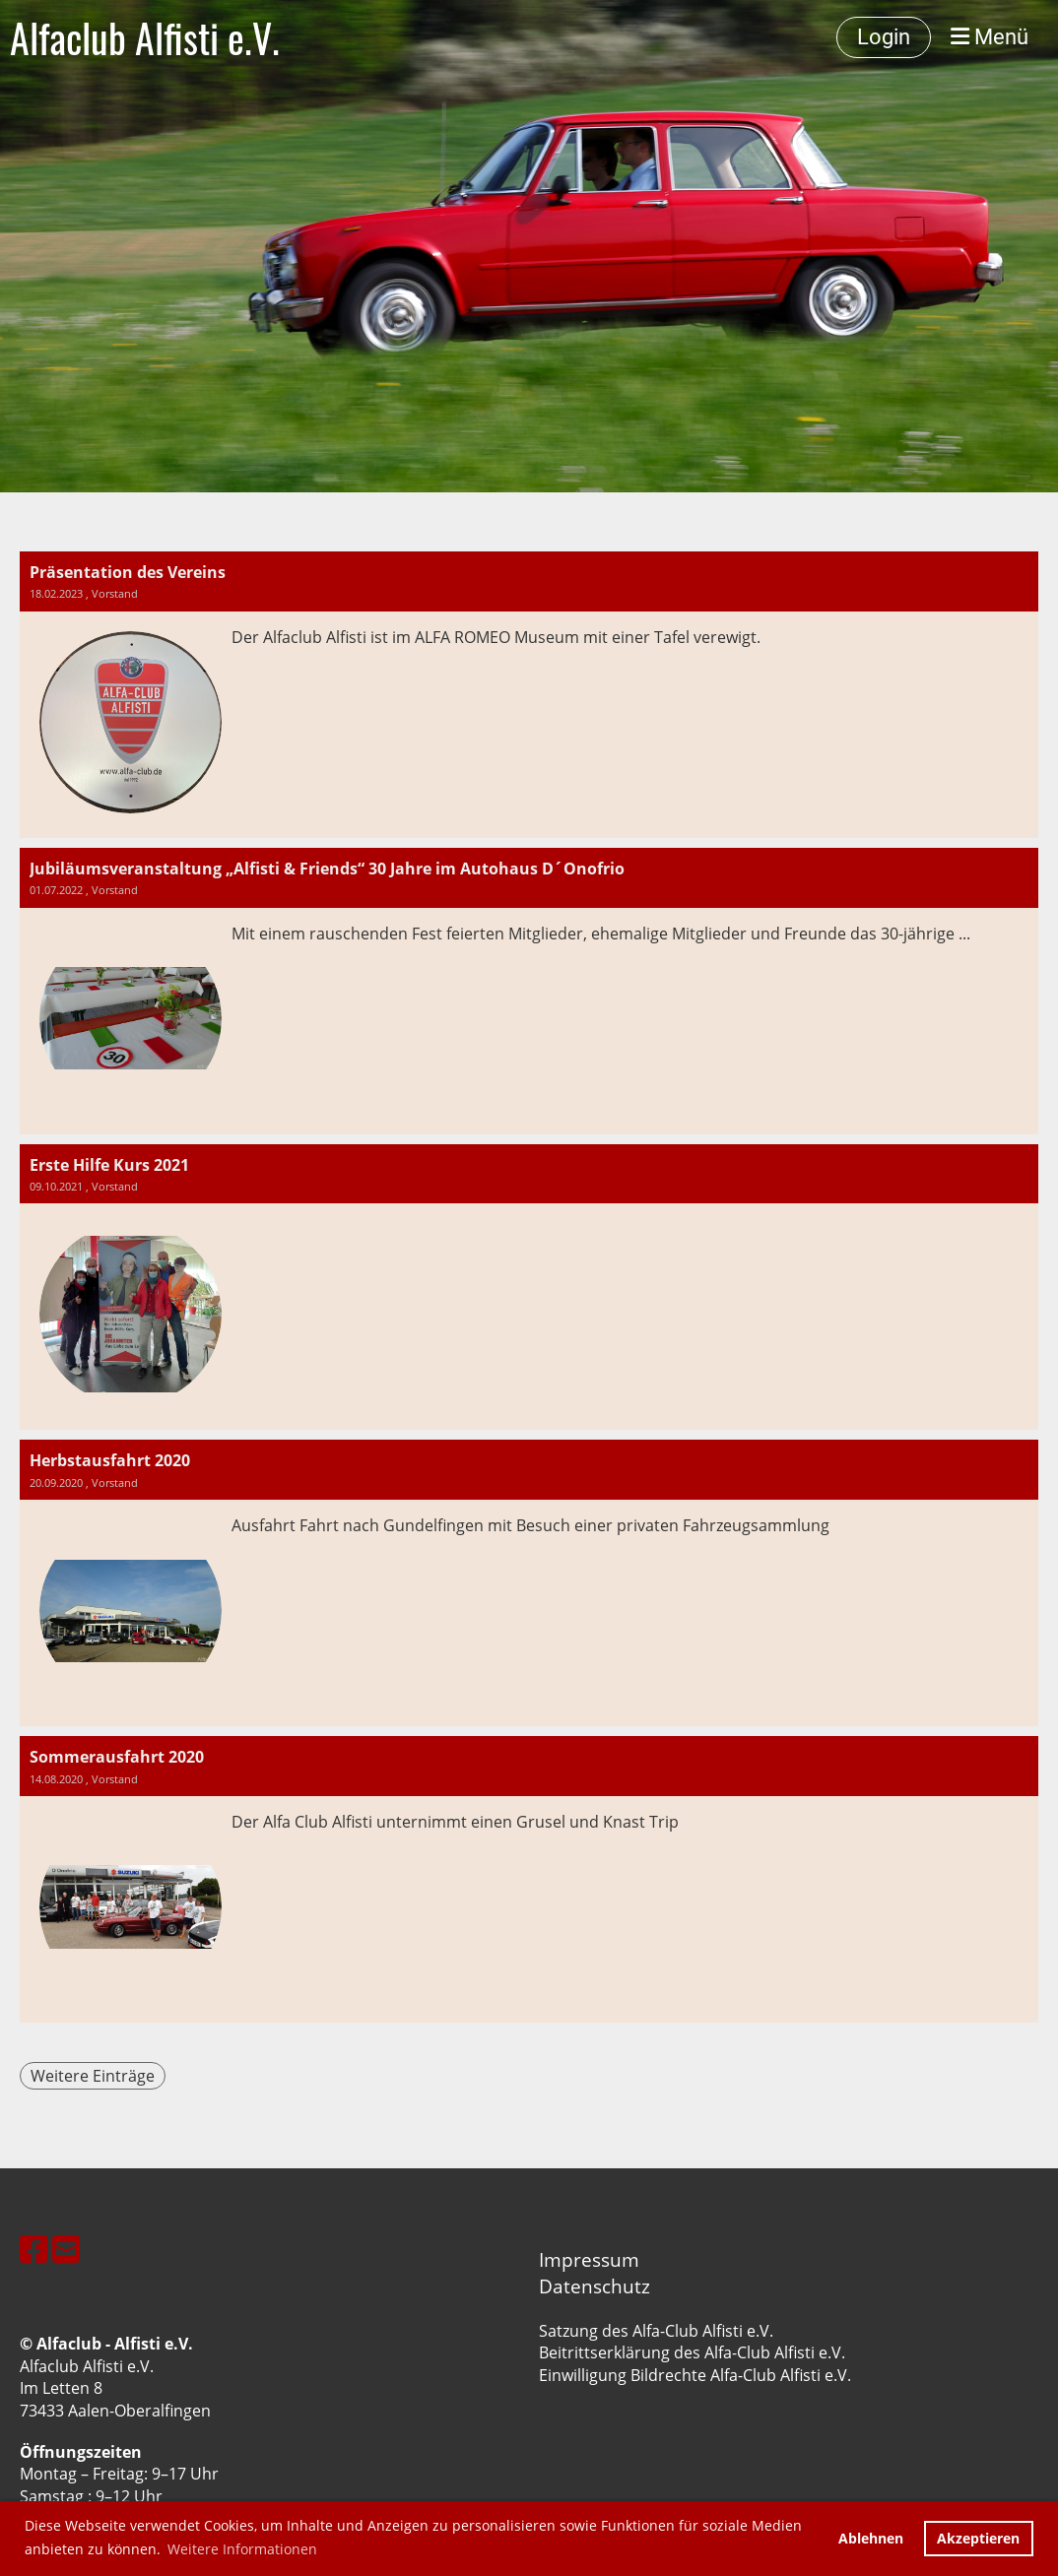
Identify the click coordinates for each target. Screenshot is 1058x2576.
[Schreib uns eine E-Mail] (66, 2248)
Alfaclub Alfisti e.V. (145, 37)
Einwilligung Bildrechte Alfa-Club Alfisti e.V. (695, 2375)
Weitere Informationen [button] (242, 2549)
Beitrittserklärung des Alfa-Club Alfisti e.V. (692, 2352)
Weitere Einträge (93, 2076)
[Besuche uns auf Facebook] (33, 2248)
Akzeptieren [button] (978, 2538)
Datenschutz (594, 2286)
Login (883, 37)
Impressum (589, 2259)
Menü (989, 37)
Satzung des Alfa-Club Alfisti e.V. (656, 2331)
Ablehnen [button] (870, 2538)
